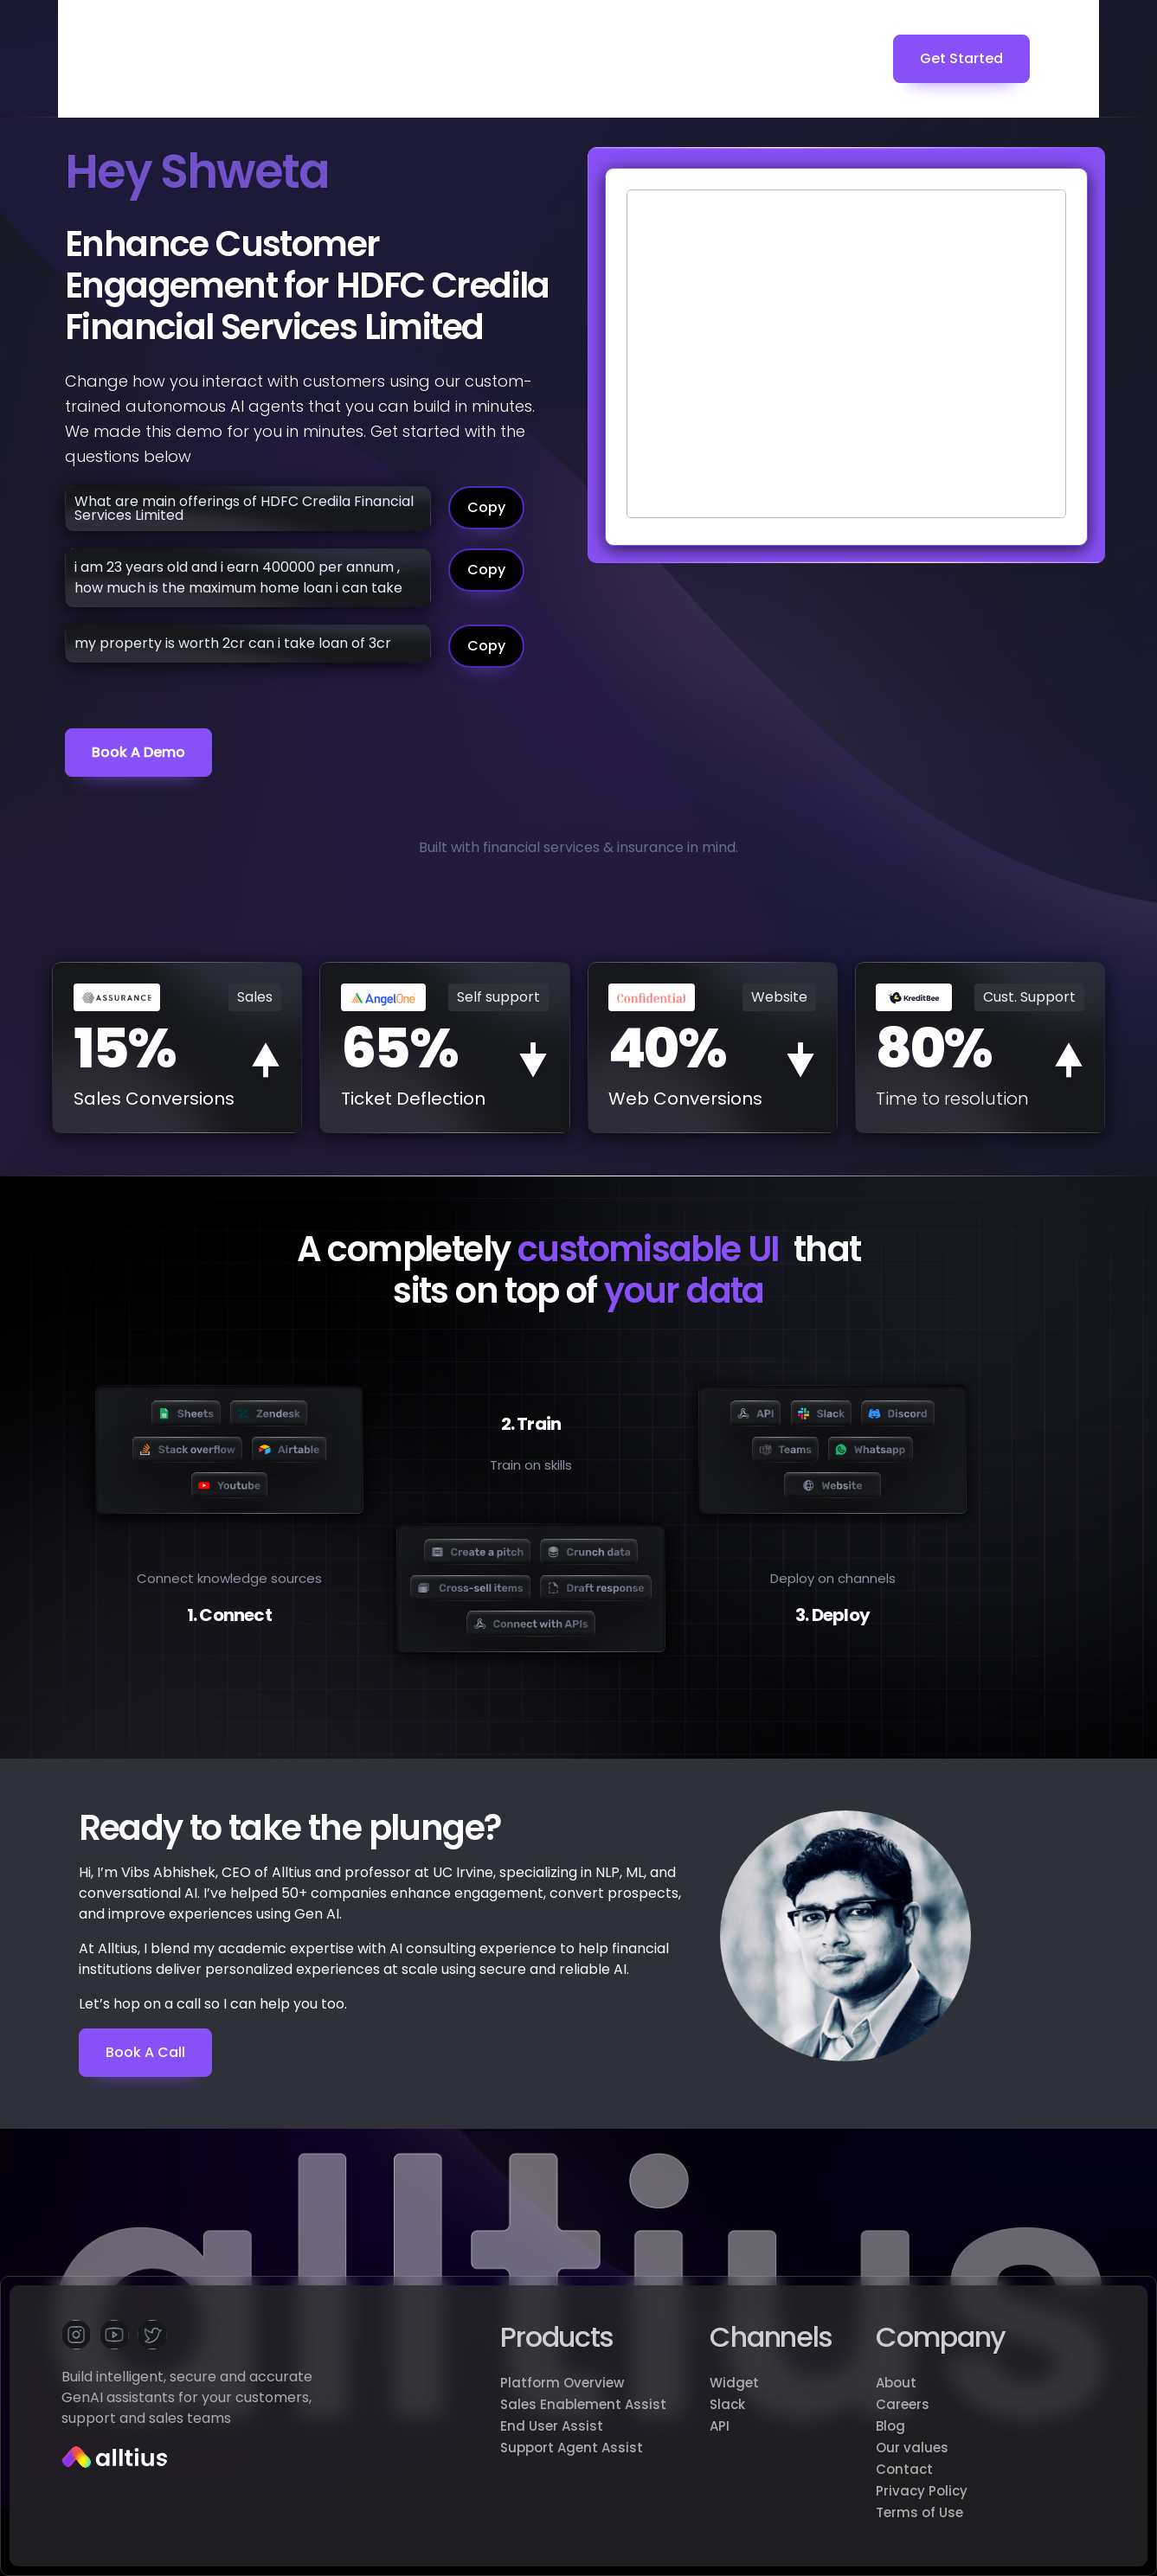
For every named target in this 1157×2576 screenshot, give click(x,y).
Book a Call (145, 2052)
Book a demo (138, 752)
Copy (486, 507)
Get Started (961, 58)
